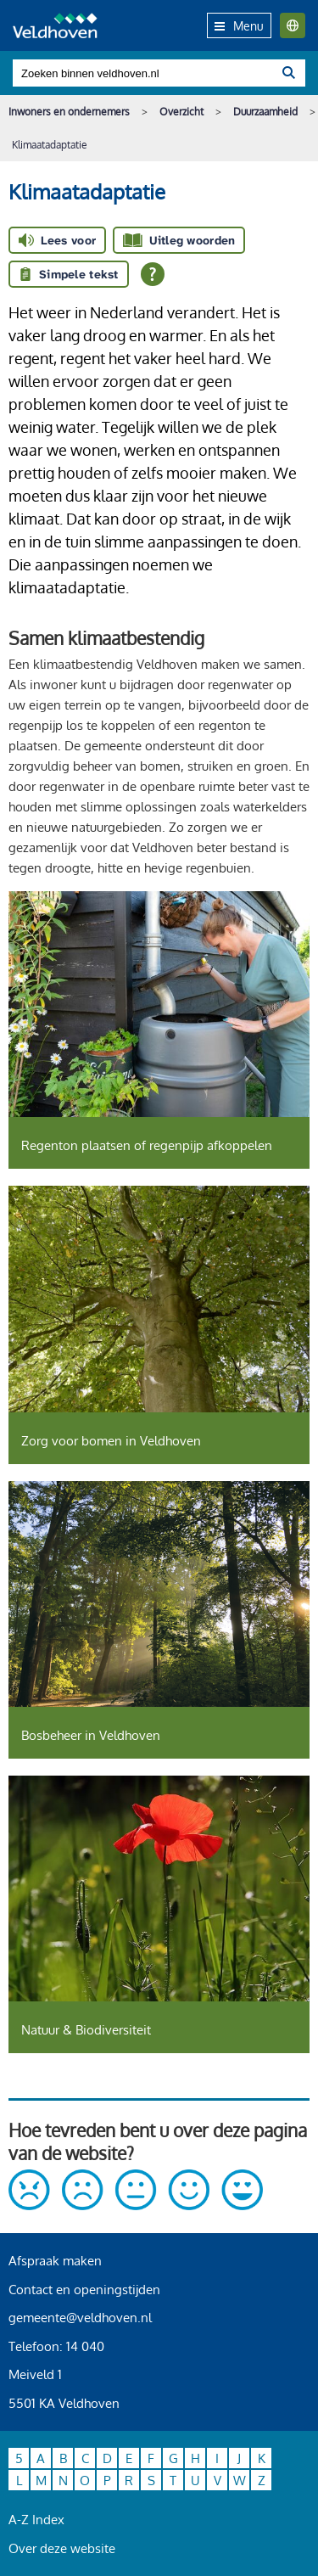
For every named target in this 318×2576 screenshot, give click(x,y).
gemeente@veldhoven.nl (80, 2317)
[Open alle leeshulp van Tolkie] (153, 274)
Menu (239, 26)
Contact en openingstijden (84, 2289)
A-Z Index (36, 2519)
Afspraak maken (55, 2261)
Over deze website (61, 2548)
